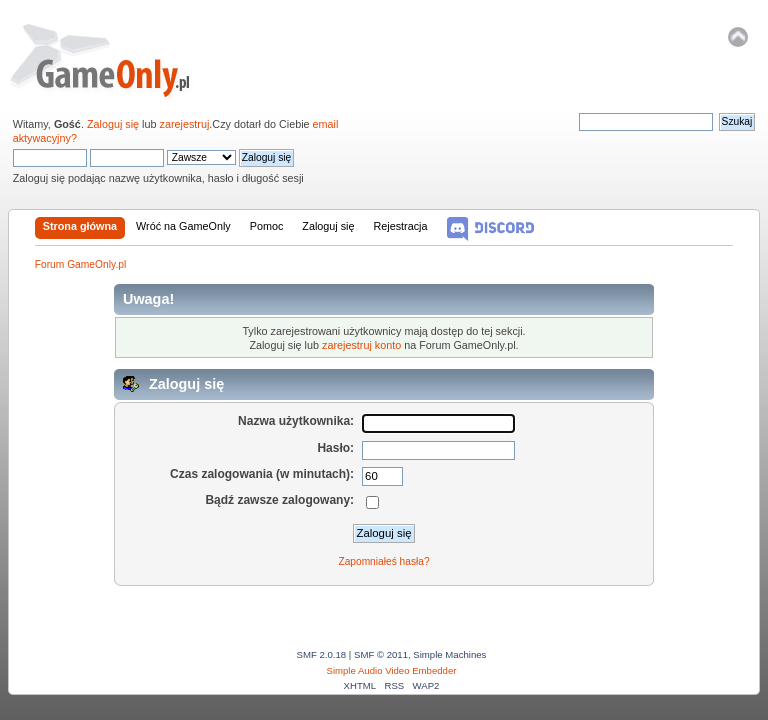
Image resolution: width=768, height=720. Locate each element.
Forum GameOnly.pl (113, 60)
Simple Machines (449, 654)
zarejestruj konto (361, 345)
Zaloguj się (113, 124)
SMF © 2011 (381, 654)
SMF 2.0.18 (322, 654)
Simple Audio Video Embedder (392, 670)
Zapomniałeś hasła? (383, 561)
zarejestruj (185, 124)
